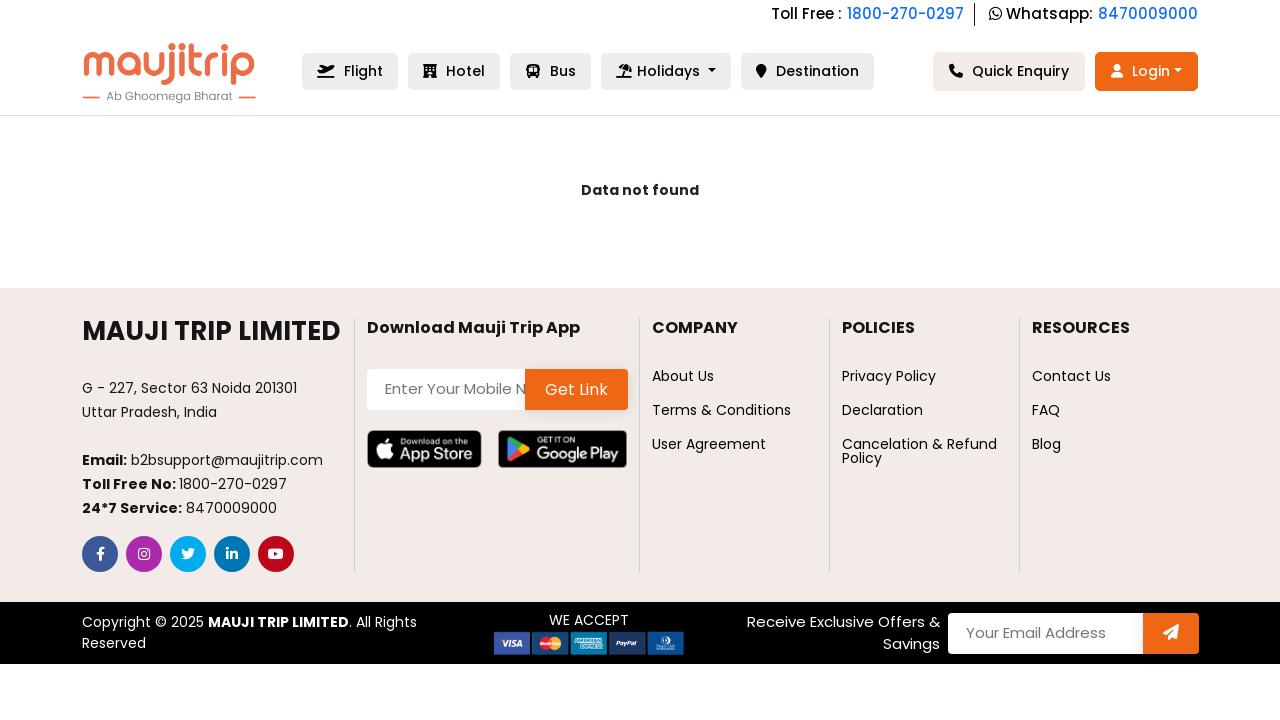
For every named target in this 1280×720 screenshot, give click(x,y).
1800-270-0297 (905, 13)
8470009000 (1148, 13)
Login (1140, 71)
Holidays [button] (660, 71)
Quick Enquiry (1009, 71)
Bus (550, 71)
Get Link (576, 389)
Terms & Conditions (721, 410)
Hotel (454, 71)
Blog (1046, 444)
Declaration (882, 410)
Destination (807, 71)
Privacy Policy (889, 376)
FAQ (1046, 410)
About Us (683, 376)
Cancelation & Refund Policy (919, 451)
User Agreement (709, 444)
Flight (350, 71)
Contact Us (1071, 376)
